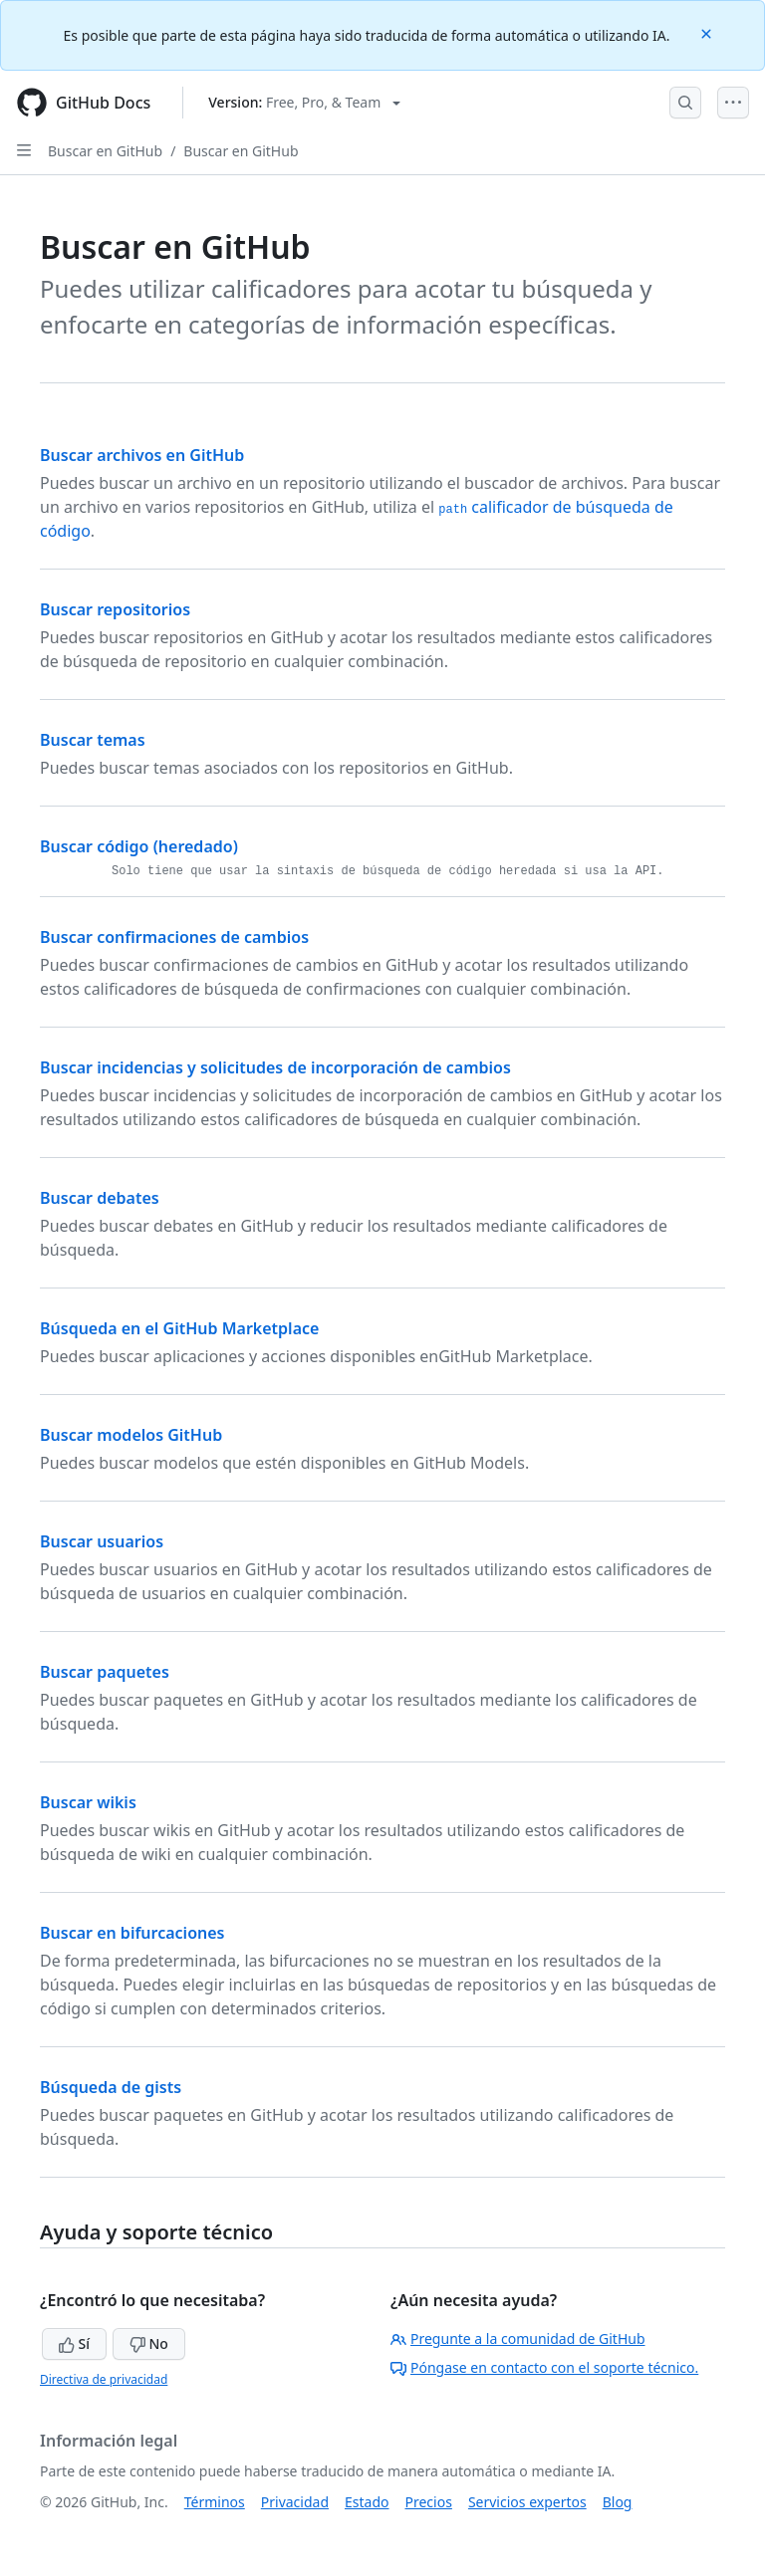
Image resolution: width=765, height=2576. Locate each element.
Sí (74, 2343)
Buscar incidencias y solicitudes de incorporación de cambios (275, 1067)
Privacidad (295, 2501)
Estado (366, 2501)
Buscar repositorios (115, 609)
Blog (618, 2501)
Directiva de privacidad (103, 2379)
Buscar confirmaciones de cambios (174, 937)
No (148, 2343)
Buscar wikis (88, 1802)
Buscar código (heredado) (139, 846)
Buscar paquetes (104, 1672)
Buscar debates (99, 1198)
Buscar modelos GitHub (131, 1435)
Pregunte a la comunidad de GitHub (517, 2338)
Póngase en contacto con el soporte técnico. (544, 2367)
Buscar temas (92, 740)
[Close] (708, 32)
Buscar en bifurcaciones (132, 1933)
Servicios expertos (527, 2501)
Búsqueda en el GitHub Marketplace (179, 1328)
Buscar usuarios (101, 1541)
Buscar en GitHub (105, 150)
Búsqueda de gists (110, 2087)
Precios (428, 2501)
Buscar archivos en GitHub (142, 455)
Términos (214, 2501)
